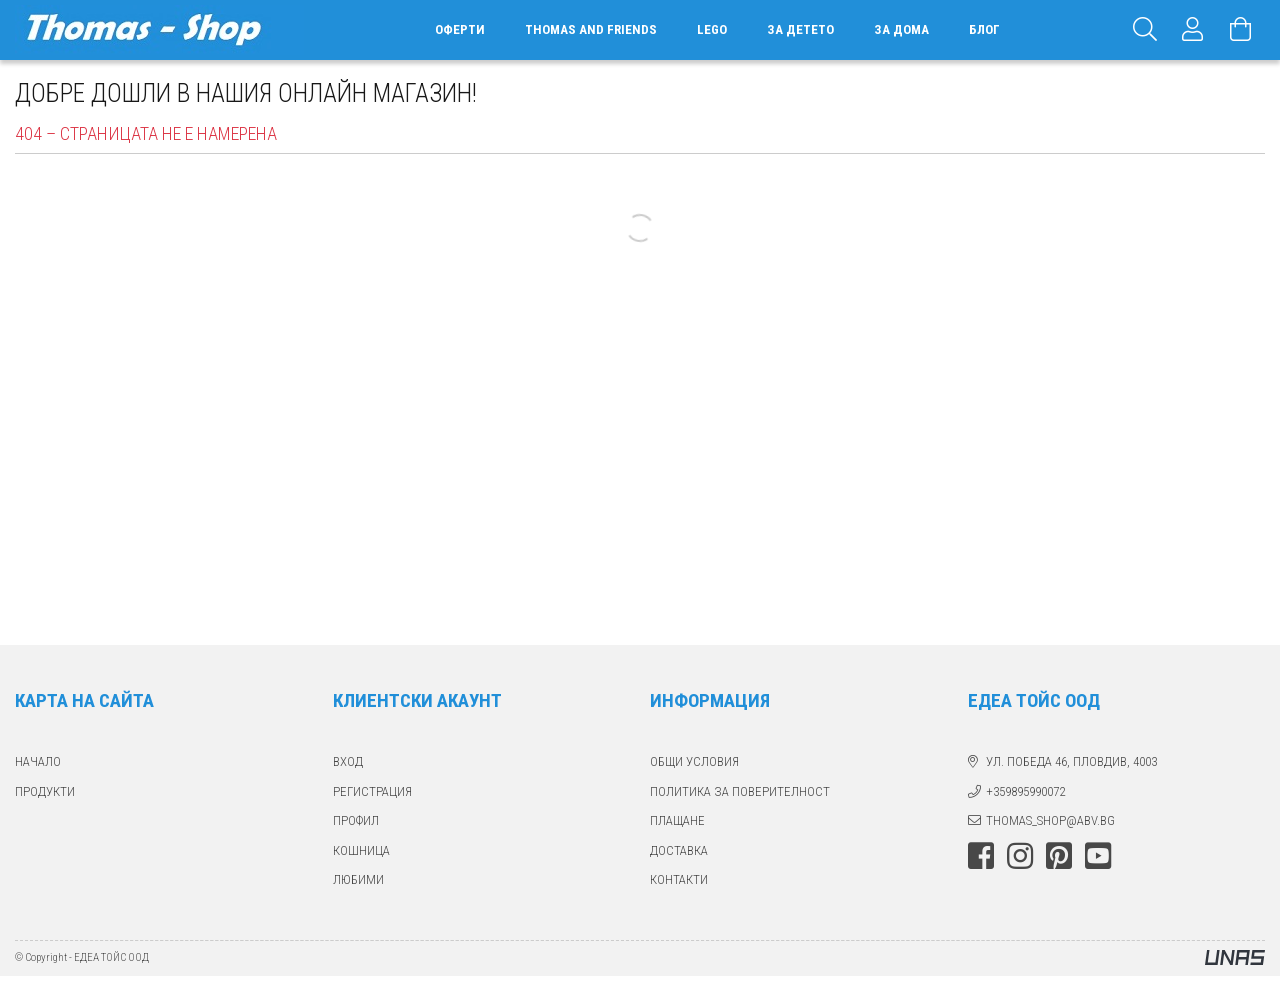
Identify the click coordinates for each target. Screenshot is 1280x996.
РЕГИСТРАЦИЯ (372, 791)
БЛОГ (984, 29)
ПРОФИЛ (356, 820)
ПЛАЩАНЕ (677, 820)
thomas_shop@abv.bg (1050, 820)
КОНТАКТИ (679, 879)
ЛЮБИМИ (358, 879)
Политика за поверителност (740, 791)
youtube (1098, 856)
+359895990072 (1025, 791)
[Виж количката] (1241, 30)
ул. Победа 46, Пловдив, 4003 (1071, 761)
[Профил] (1193, 30)
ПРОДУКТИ (45, 791)
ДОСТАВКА (679, 850)
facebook (981, 856)
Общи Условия (694, 761)
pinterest (1059, 856)
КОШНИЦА (361, 850)
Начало (38, 761)
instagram (1020, 856)
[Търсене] (1145, 30)
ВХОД (348, 761)
